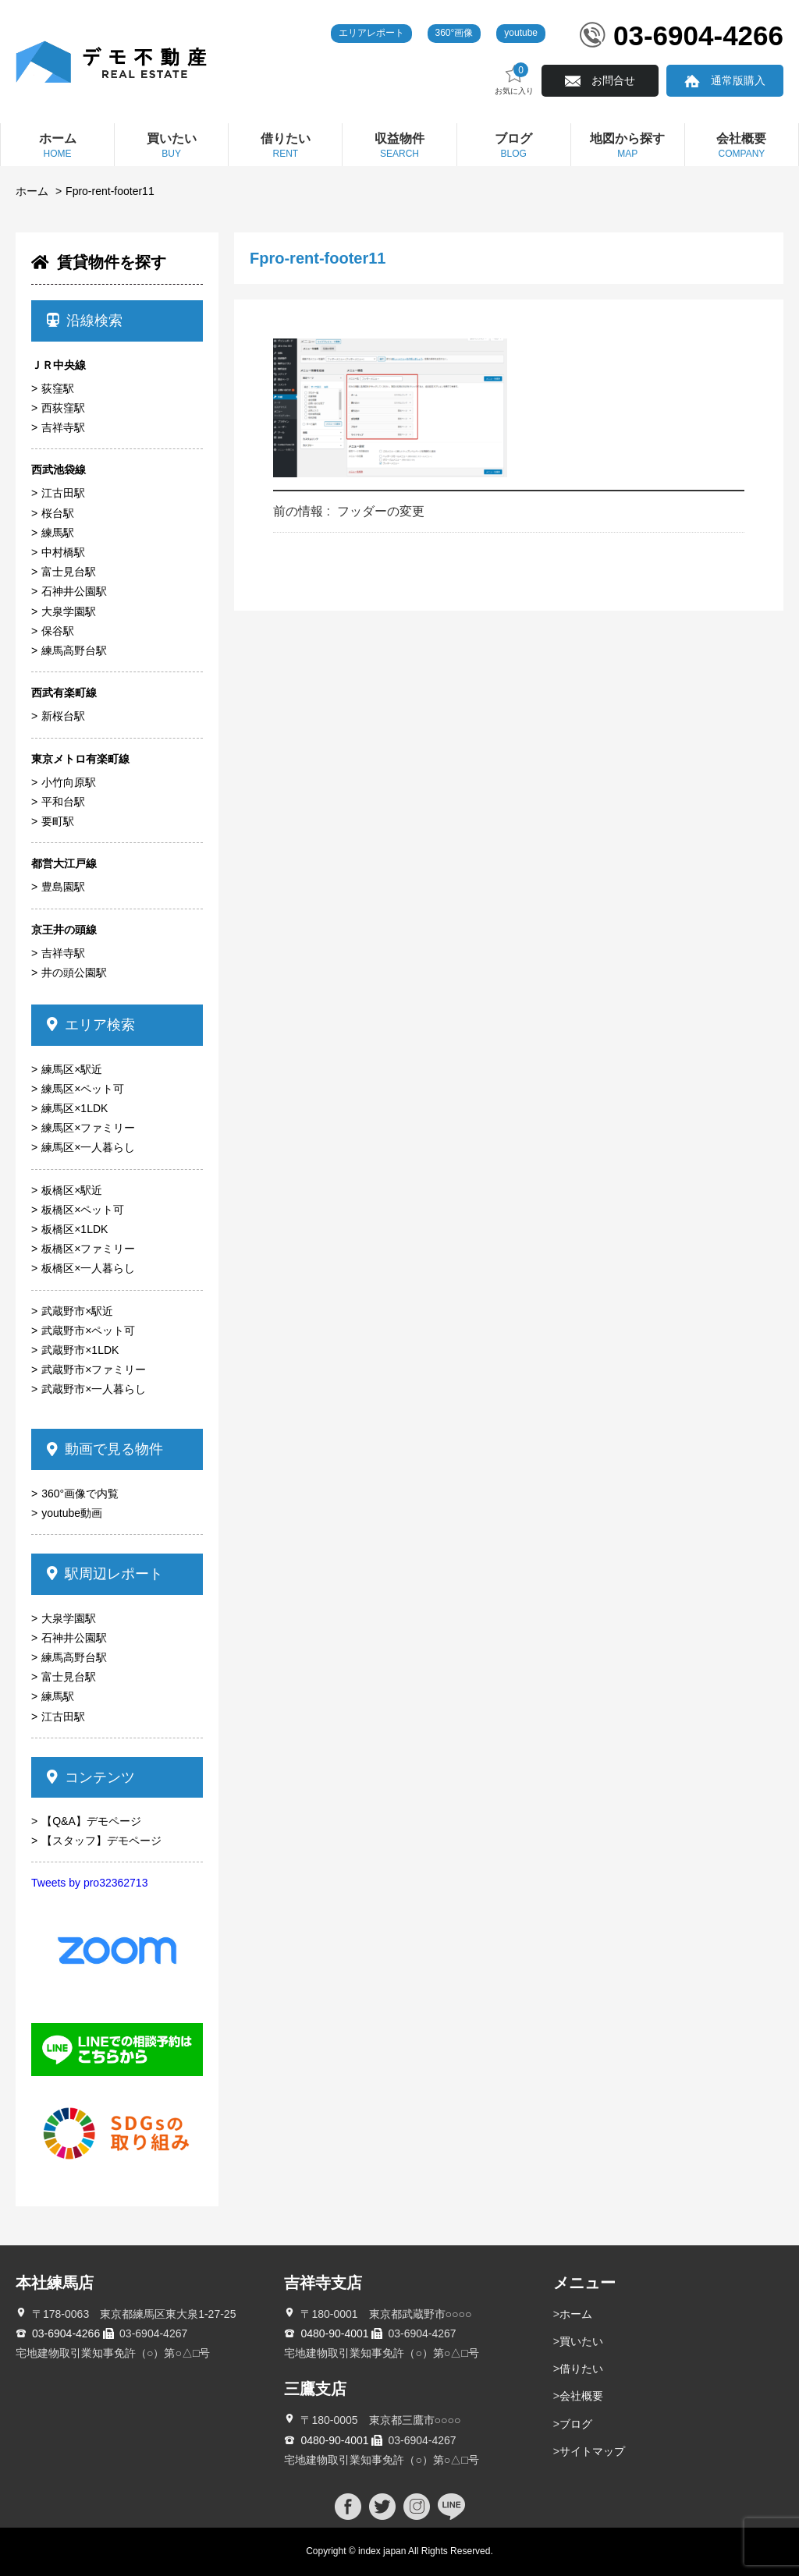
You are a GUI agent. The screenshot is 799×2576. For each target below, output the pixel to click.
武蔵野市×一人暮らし (93, 1389)
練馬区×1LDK (74, 1108)
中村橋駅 (63, 552)
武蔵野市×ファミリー (93, 1369)
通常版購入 (738, 80)
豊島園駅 (63, 887)
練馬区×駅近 (71, 1069)
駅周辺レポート (105, 1574)
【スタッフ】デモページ (101, 1840)
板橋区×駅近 (71, 1190)
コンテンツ (91, 1777)
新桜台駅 (63, 716)
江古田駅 (63, 493)
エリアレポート (371, 32)
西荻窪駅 (63, 408)
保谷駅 (57, 631)
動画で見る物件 (105, 1449)
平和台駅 (63, 801)
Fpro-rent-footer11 (110, 191)
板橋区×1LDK (74, 1229)
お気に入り (514, 79)
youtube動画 (71, 1513)
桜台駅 (57, 513)
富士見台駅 (68, 571)
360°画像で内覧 (80, 1493)
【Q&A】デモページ (91, 1821)
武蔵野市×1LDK (80, 1350)
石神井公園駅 (74, 591)
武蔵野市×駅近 (77, 1311)
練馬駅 (57, 532)
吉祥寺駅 (63, 427)
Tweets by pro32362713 (89, 1882)
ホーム (32, 191)
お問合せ (613, 80)
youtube (521, 32)
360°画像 (454, 32)
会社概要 (581, 2396)
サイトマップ (592, 2451)
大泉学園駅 (68, 611)
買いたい (581, 2341)
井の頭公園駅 (74, 972)
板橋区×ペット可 (82, 1209)
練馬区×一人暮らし (88, 1147)
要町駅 (57, 821)
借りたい (581, 2368)
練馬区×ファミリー (88, 1127)
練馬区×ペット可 (82, 1088)
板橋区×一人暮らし (88, 1268)
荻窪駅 (57, 388)
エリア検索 (91, 1025)
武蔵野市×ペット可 (88, 1330)
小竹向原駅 (68, 782)
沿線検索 (85, 320)
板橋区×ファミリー (88, 1248)
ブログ (575, 2424)
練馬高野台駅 (74, 650)
